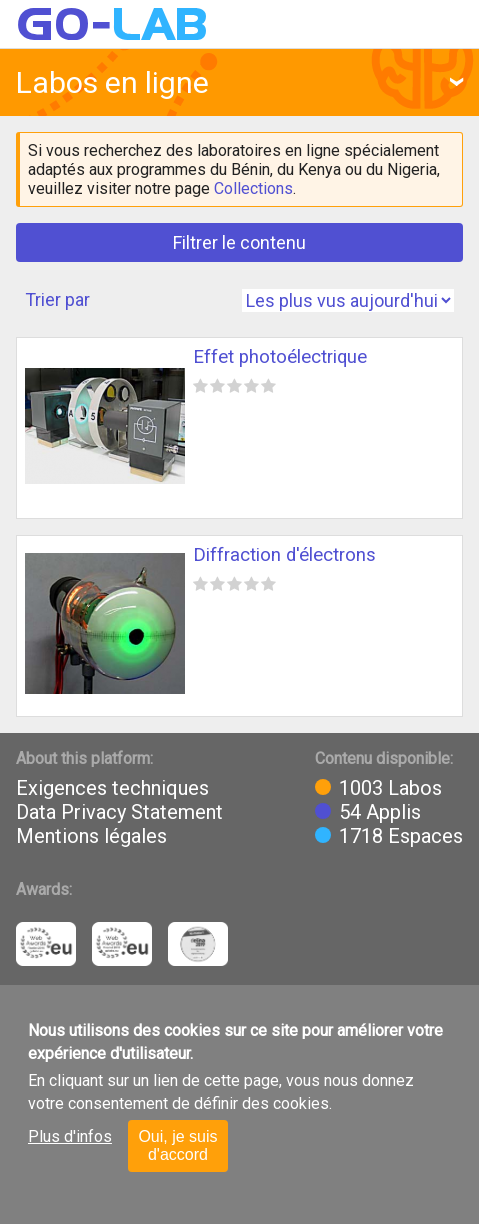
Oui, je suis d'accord (177, 1145)
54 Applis (380, 812)
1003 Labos (390, 788)
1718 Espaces (401, 836)
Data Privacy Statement (119, 812)
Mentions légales (91, 836)
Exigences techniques (112, 788)
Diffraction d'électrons (284, 555)
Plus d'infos (70, 1136)
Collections (253, 188)
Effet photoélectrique (280, 357)
